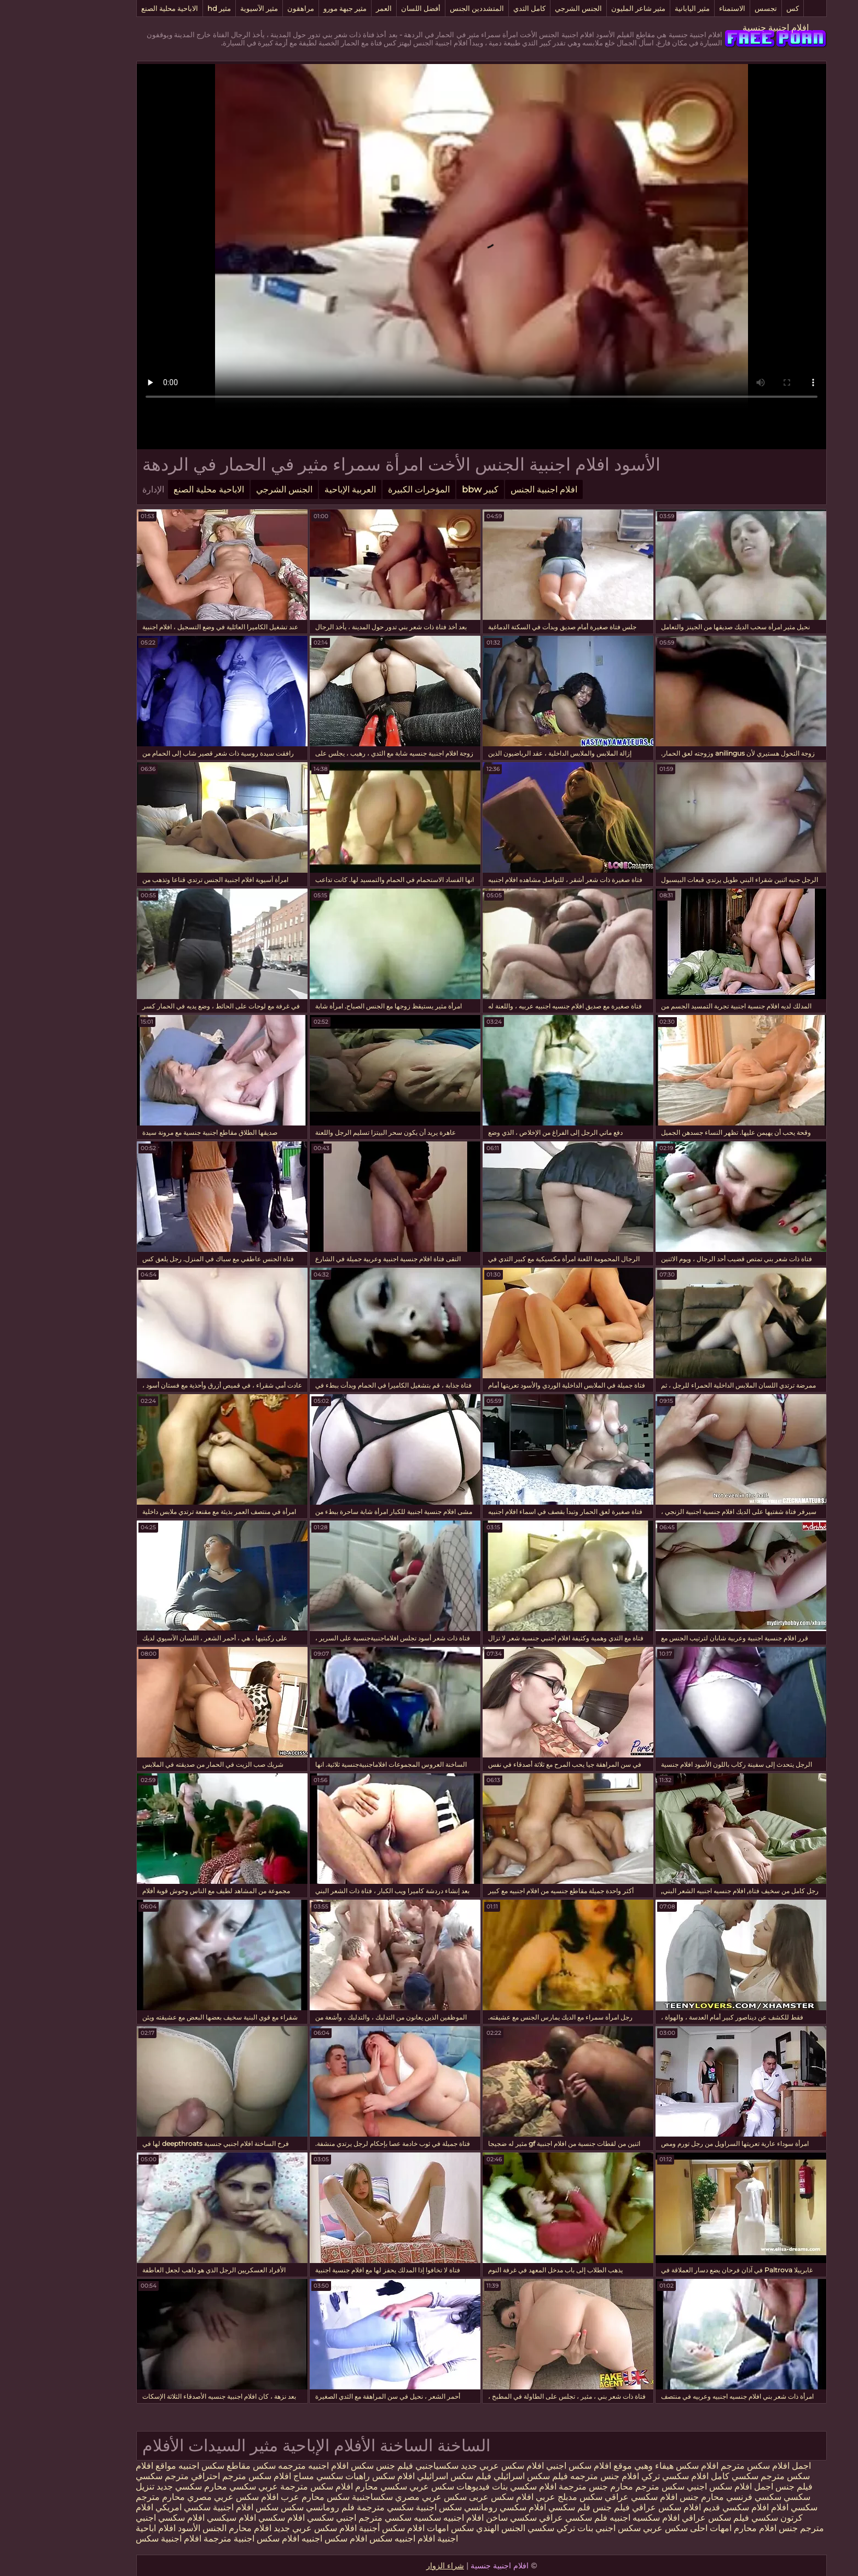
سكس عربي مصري (378, 2497)
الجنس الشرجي (525, 8)
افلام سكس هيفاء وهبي (624, 2466)
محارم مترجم (107, 2497)
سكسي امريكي (129, 2507)
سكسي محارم (327, 2486)
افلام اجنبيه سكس (349, 2538)
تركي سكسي (499, 2528)
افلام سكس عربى (447, 2497)
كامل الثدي (477, 8)
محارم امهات (679, 2528)
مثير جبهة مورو (292, 8)
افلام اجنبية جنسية (723, 27)
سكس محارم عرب (261, 2497)
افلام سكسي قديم (682, 2507)
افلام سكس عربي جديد (449, 2466)
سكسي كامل (682, 2476)
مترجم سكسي (109, 2476)
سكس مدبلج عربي (515, 2497)
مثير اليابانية (639, 8)
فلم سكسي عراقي (520, 2518)
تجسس (713, 8)
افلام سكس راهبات (327, 2476)
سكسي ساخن (458, 2518)
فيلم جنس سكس (328, 2466)
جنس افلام (725, 2528)
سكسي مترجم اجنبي (321, 2518)
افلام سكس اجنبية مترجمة (199, 2538)
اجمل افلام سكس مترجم (712, 2466)
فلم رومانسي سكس (265, 2507)
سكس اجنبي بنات (556, 2528)
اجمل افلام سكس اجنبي (677, 2486)
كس (740, 8)
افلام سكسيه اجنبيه (592, 2518)
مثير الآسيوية (206, 8)
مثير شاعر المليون (586, 8)
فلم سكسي (517, 2507)
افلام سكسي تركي (622, 2476)
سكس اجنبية (386, 2507)
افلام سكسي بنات (470, 2486)
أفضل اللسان (368, 8)
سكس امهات (397, 2528)
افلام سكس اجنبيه (282, 2538)
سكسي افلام (740, 2507)
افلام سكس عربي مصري (180, 2497)
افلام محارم (197, 2528)
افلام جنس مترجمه (552, 2476)
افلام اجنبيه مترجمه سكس (248, 2466)
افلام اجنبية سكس (116, 2538)
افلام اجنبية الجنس (491, 489)
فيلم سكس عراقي (663, 2518)
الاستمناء (679, 8)
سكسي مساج (266, 2476)
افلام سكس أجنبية (339, 2528)
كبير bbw (427, 489)
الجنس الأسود (149, 2528)
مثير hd (166, 8)
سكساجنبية (319, 2497)
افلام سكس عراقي (613, 2507)
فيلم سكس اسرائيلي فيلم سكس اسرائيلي (438, 2476)
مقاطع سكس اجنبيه (162, 2466)
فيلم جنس (741, 2486)
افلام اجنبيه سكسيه (396, 2518)
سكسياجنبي (384, 2466)
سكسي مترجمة (332, 2507)
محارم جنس (648, 2497)
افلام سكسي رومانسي (452, 2507)
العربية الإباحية (297, 489)
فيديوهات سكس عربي (397, 2486)
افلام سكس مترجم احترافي (187, 2476)
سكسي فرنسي (701, 2497)
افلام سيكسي (179, 2518)
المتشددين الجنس (424, 8)
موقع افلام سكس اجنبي (536, 2466)
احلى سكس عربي (621, 2528)
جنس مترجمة (529, 2486)
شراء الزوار (392, 2566)
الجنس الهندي (448, 2528)
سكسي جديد (126, 2486)
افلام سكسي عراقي (588, 2497)
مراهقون (248, 8)
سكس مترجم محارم (593, 2486)
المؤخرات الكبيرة (366, 489)
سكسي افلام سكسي (243, 2518)
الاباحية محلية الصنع (117, 8)
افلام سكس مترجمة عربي (252, 2486)
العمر (331, 8)
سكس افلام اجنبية (193, 2507)
